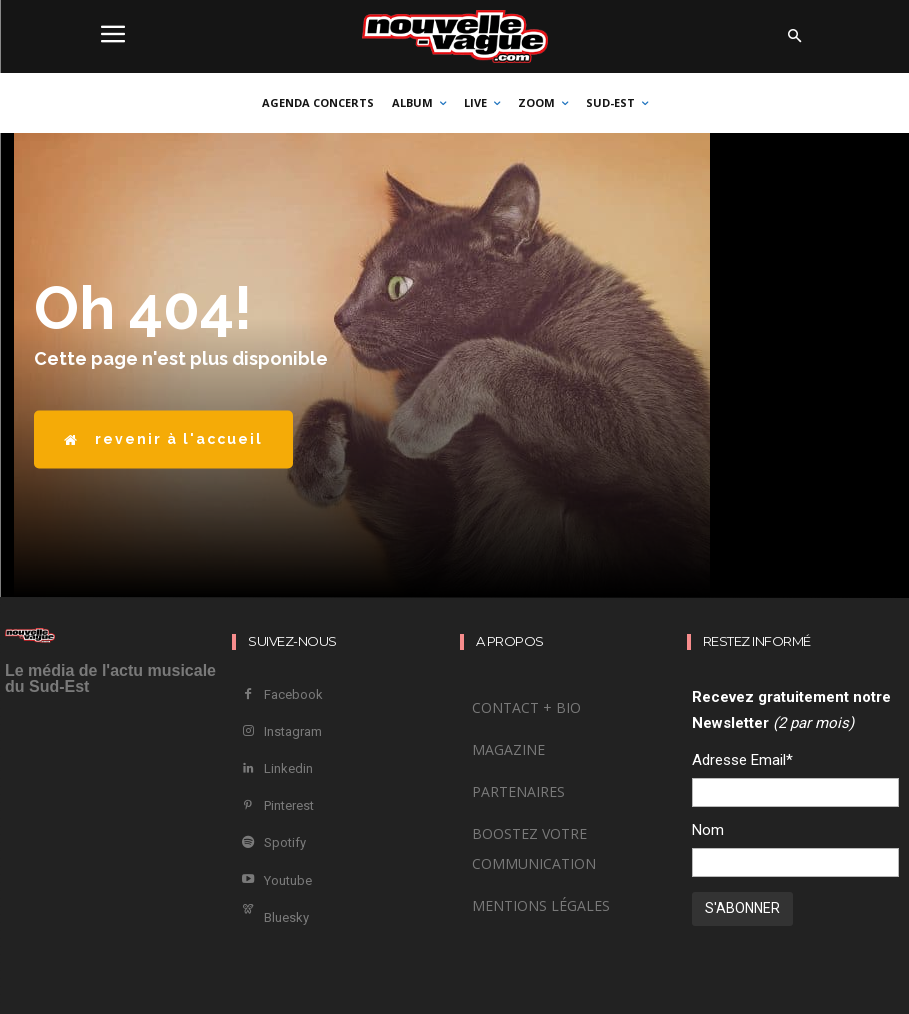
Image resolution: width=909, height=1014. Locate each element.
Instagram (292, 730)
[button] (795, 37)
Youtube (287, 875)
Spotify (284, 839)
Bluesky (285, 911)
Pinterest (288, 802)
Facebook (292, 694)
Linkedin (287, 766)
